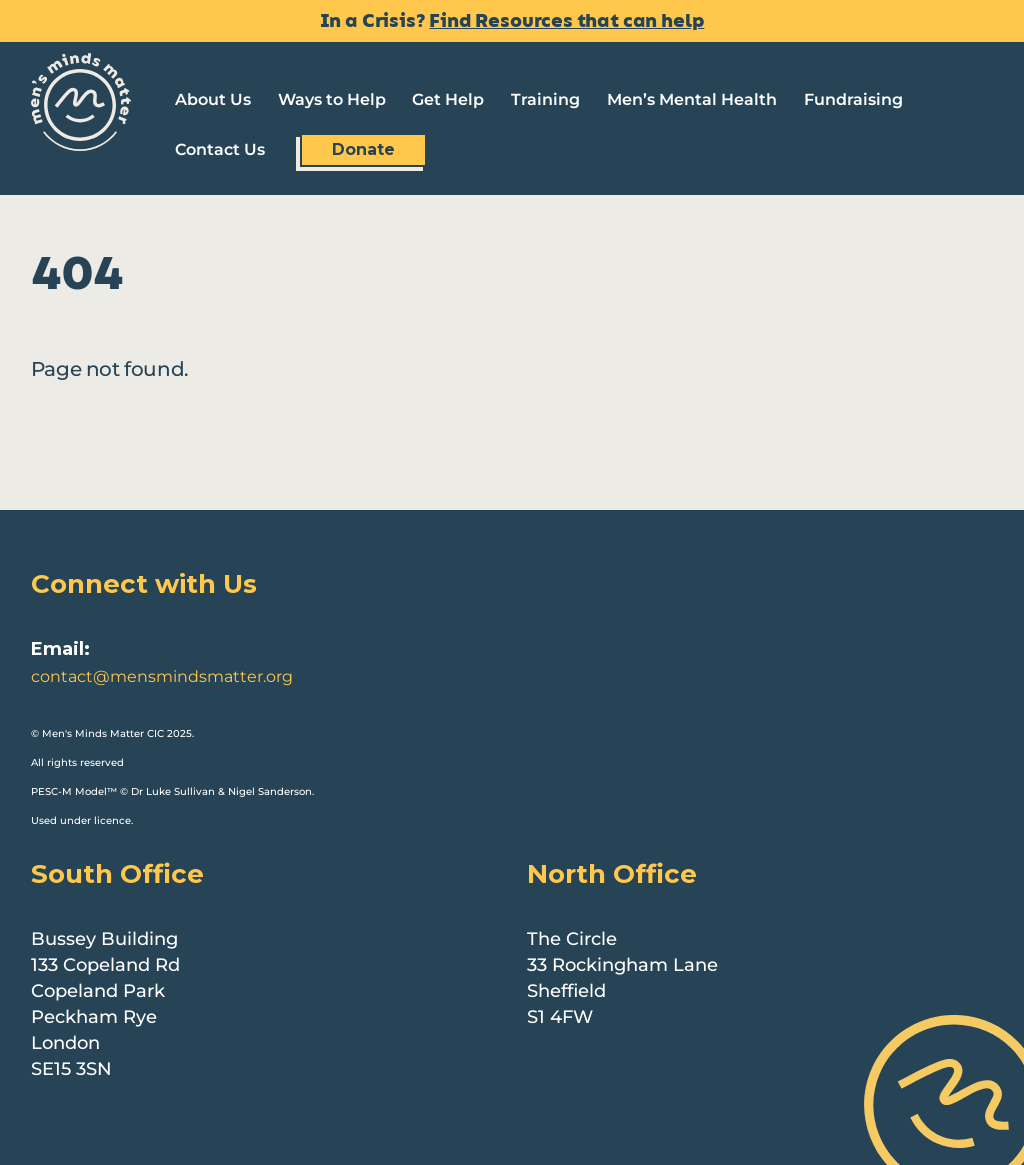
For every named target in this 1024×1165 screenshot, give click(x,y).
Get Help (448, 99)
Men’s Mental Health (692, 99)
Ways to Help (332, 99)
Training (545, 99)
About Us (213, 99)
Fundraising (853, 99)
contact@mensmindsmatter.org (162, 676)
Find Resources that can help (566, 21)
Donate (363, 149)
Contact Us (220, 149)
